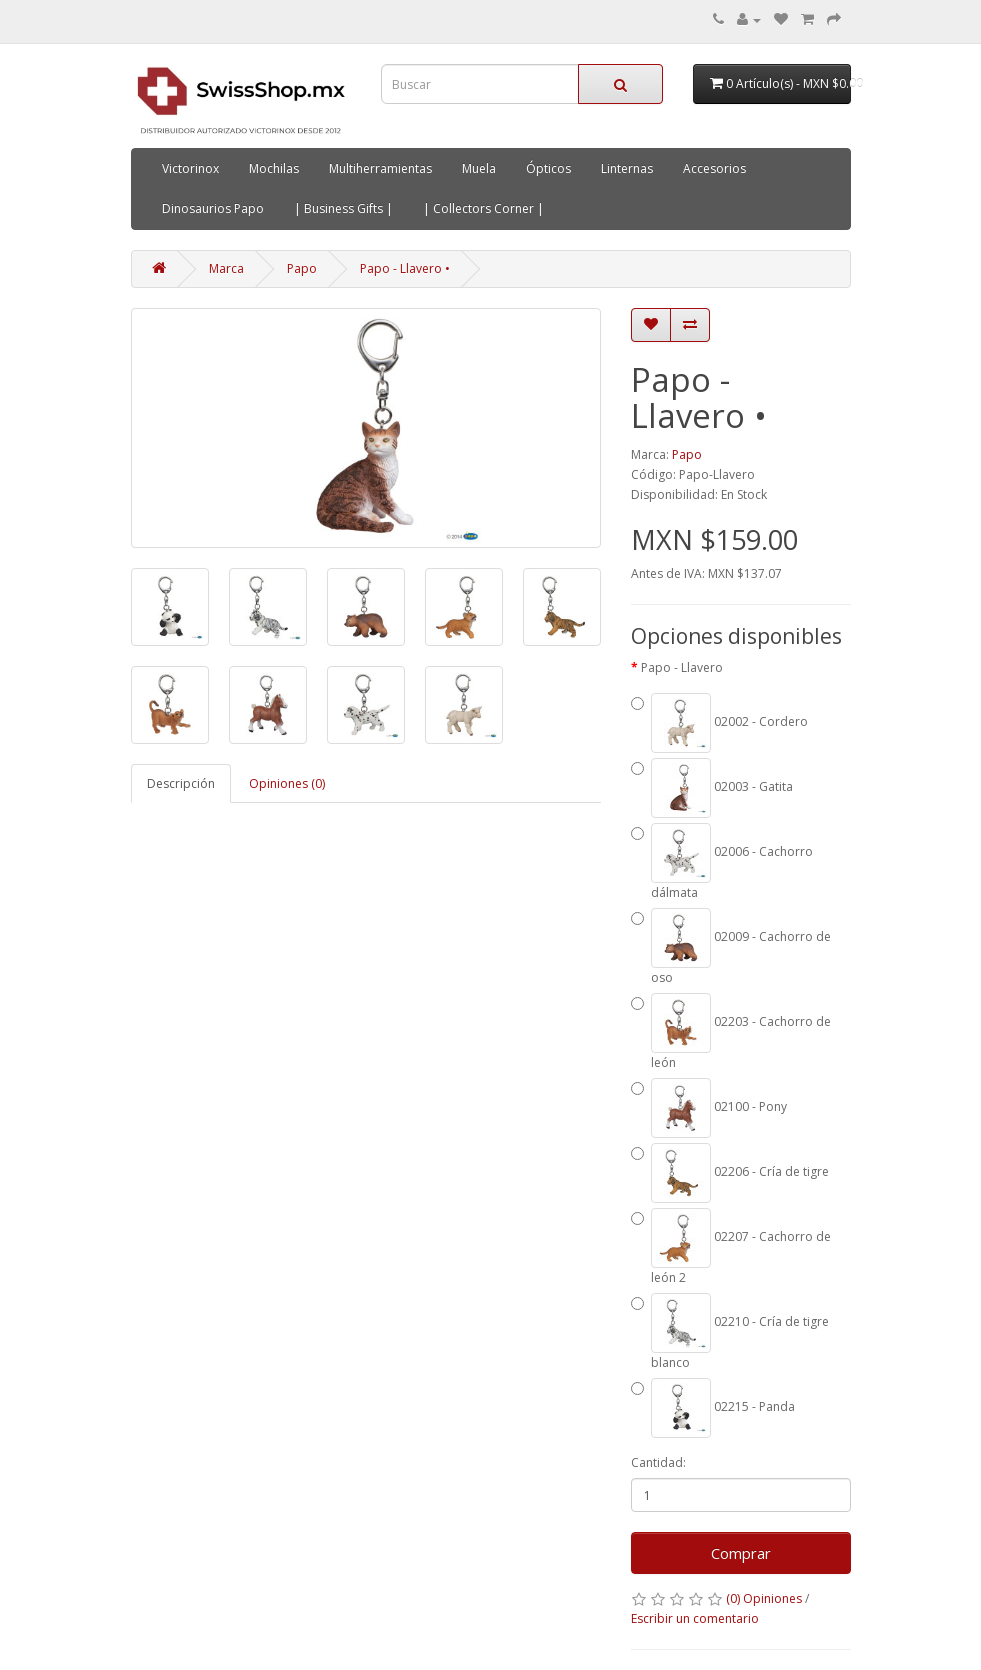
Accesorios (714, 168)
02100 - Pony (709, 1108)
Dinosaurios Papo (213, 208)
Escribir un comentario (695, 1618)
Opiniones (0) (287, 783)
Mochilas (274, 168)
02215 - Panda (713, 1408)
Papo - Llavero (682, 667)
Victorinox (190, 168)
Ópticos (548, 168)
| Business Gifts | (343, 208)
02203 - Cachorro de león (731, 1032)
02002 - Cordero (719, 723)
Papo (302, 268)
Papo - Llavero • (405, 268)
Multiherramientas (380, 168)
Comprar (741, 1553)
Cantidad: (658, 1462)
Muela (479, 168)
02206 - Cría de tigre (730, 1173)
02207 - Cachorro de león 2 (731, 1247)
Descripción (181, 783)
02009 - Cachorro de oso (731, 947)
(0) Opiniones (764, 1598)
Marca (226, 268)
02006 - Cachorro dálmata (722, 862)
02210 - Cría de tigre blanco (730, 1332)
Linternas (627, 168)
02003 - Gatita (712, 788)
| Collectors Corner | (483, 208)
